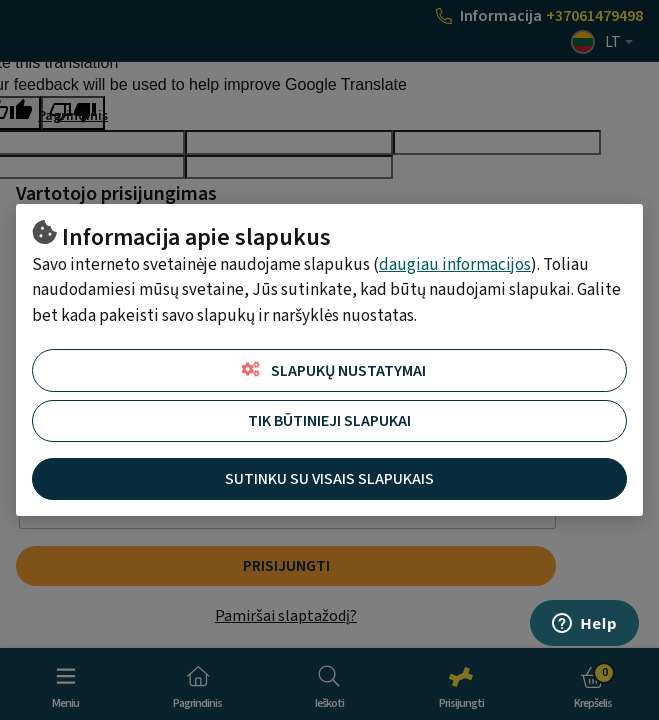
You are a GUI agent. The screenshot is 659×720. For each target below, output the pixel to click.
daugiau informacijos (455, 265)
